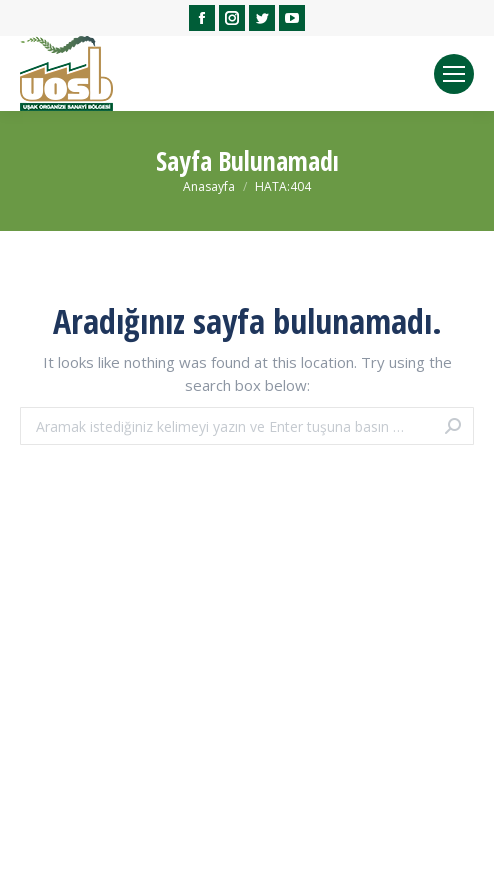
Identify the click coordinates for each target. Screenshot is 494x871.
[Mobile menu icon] (454, 74)
